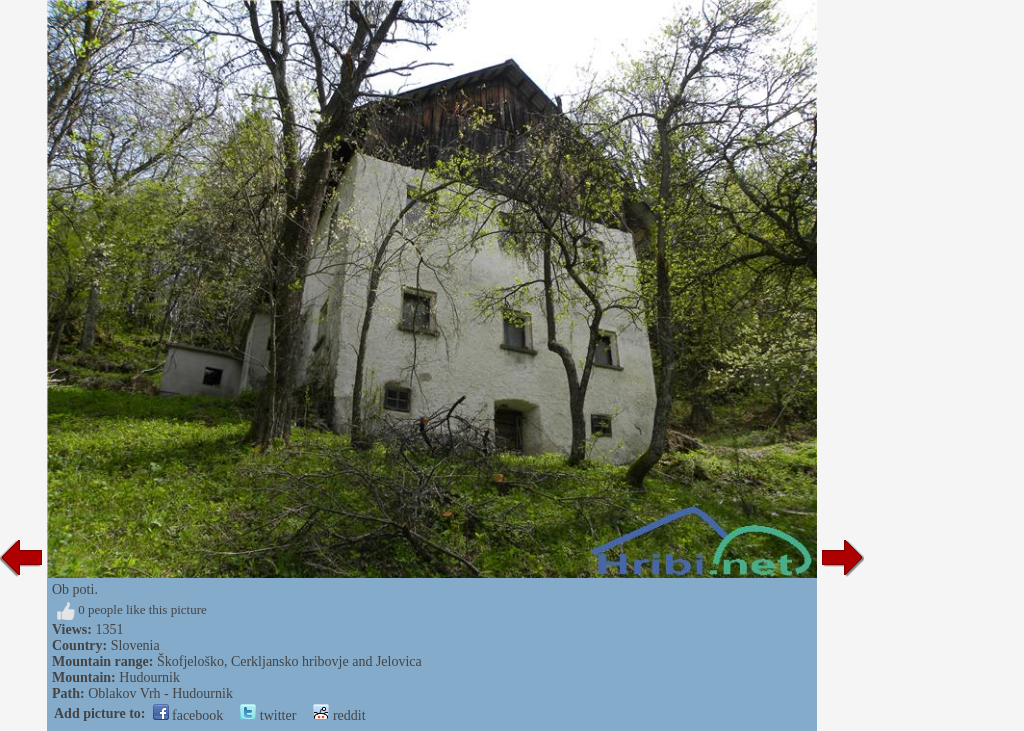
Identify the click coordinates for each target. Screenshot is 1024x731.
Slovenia (135, 645)
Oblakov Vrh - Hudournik (160, 693)
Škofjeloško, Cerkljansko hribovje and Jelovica (289, 661)
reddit (339, 715)
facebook (188, 715)
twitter (268, 715)
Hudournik (149, 677)
